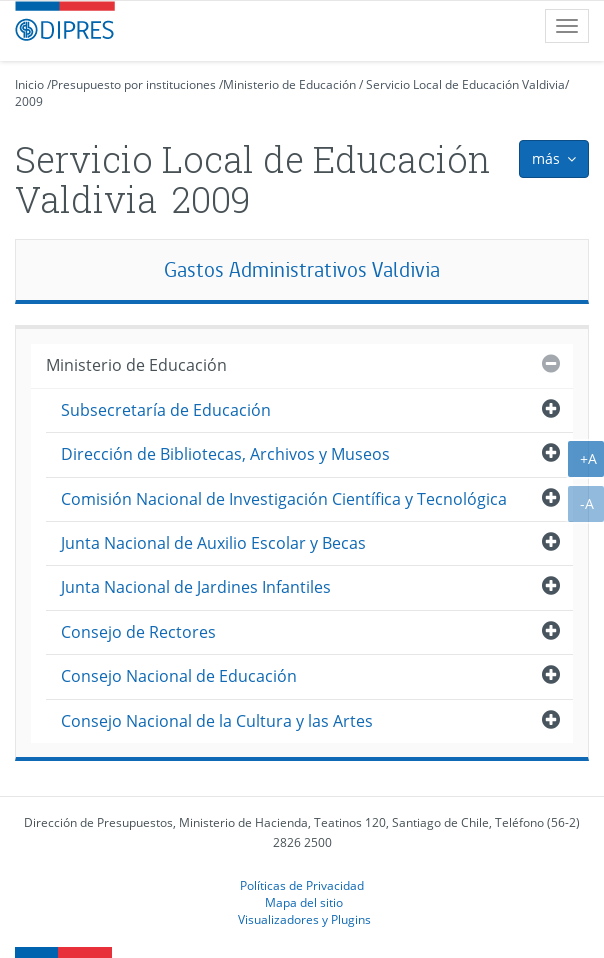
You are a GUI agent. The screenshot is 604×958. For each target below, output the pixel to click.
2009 (29, 101)
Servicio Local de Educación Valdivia (465, 84)
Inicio (29, 84)
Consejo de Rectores (138, 632)
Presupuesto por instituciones (133, 84)
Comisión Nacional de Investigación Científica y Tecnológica (284, 499)
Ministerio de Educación (289, 84)
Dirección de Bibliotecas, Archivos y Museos (225, 454)
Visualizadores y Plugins (304, 919)
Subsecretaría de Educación (166, 410)
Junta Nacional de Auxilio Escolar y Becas (213, 543)
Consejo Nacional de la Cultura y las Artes (217, 721)
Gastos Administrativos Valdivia (302, 269)
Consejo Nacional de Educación (179, 676)
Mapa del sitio (304, 902)
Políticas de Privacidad (302, 885)
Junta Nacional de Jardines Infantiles (196, 587)
